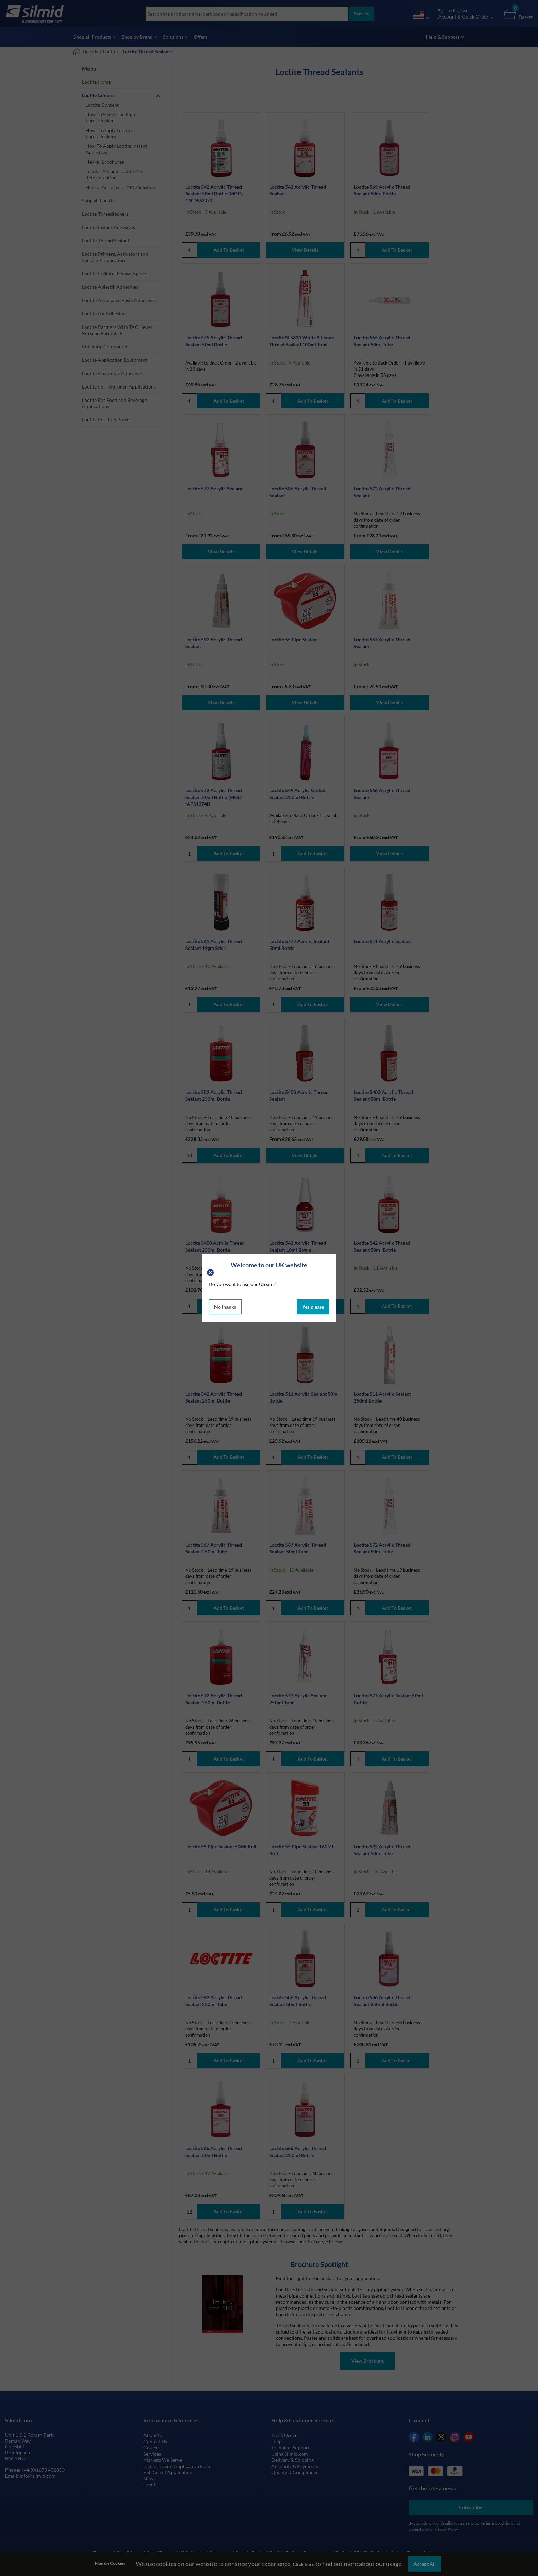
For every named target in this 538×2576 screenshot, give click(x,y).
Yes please (313, 1307)
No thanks (225, 1307)
